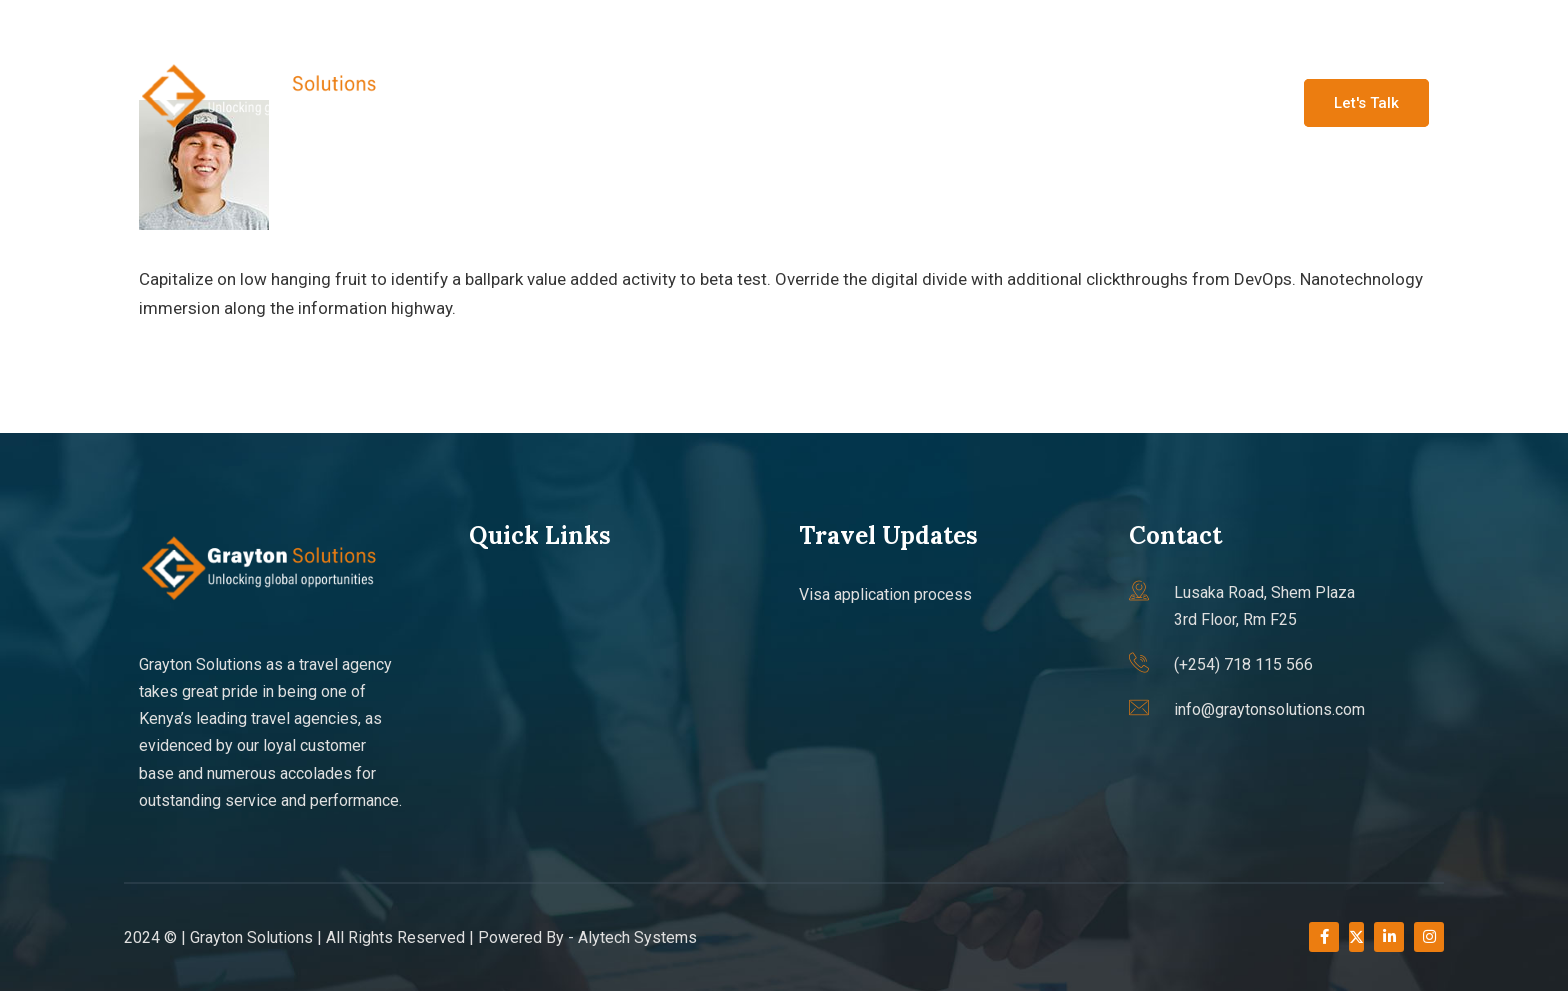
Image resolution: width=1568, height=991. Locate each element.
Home (683, 101)
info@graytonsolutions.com (249, 25)
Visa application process (885, 594)
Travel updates (998, 101)
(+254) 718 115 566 (466, 25)
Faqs (1114, 101)
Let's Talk (1366, 103)
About (770, 101)
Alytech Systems (637, 937)
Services (868, 101)
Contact (1205, 101)
